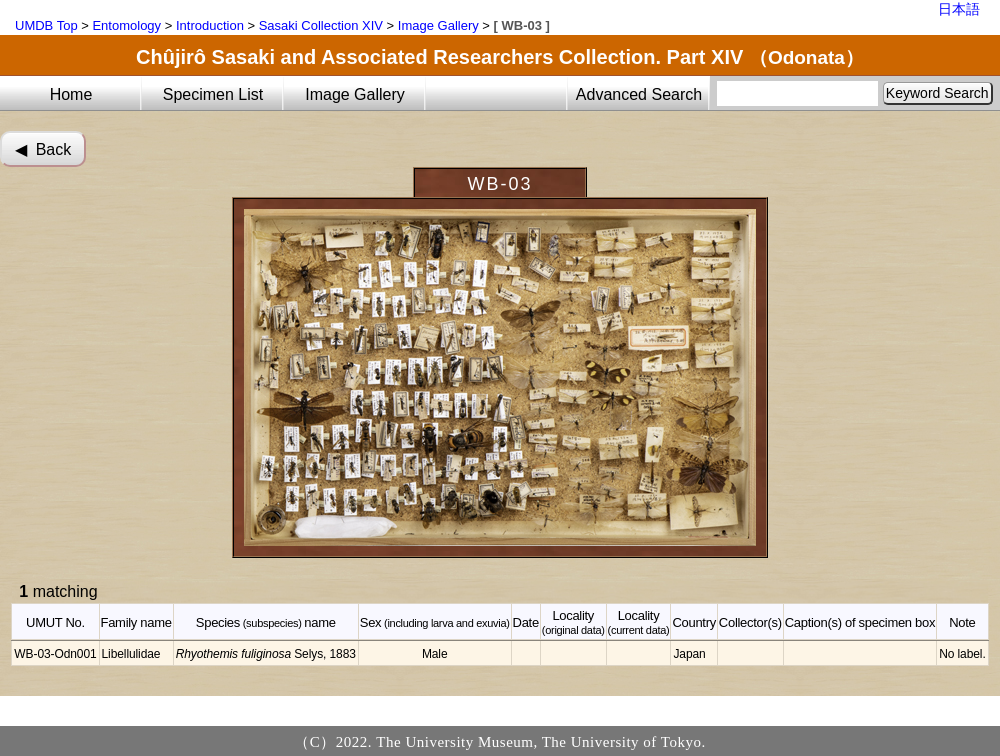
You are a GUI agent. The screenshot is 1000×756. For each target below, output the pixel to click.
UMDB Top (46, 25)
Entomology (126, 25)
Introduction (210, 25)
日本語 (959, 9)
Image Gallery (438, 25)
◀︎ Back (43, 149)
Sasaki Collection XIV (321, 25)
